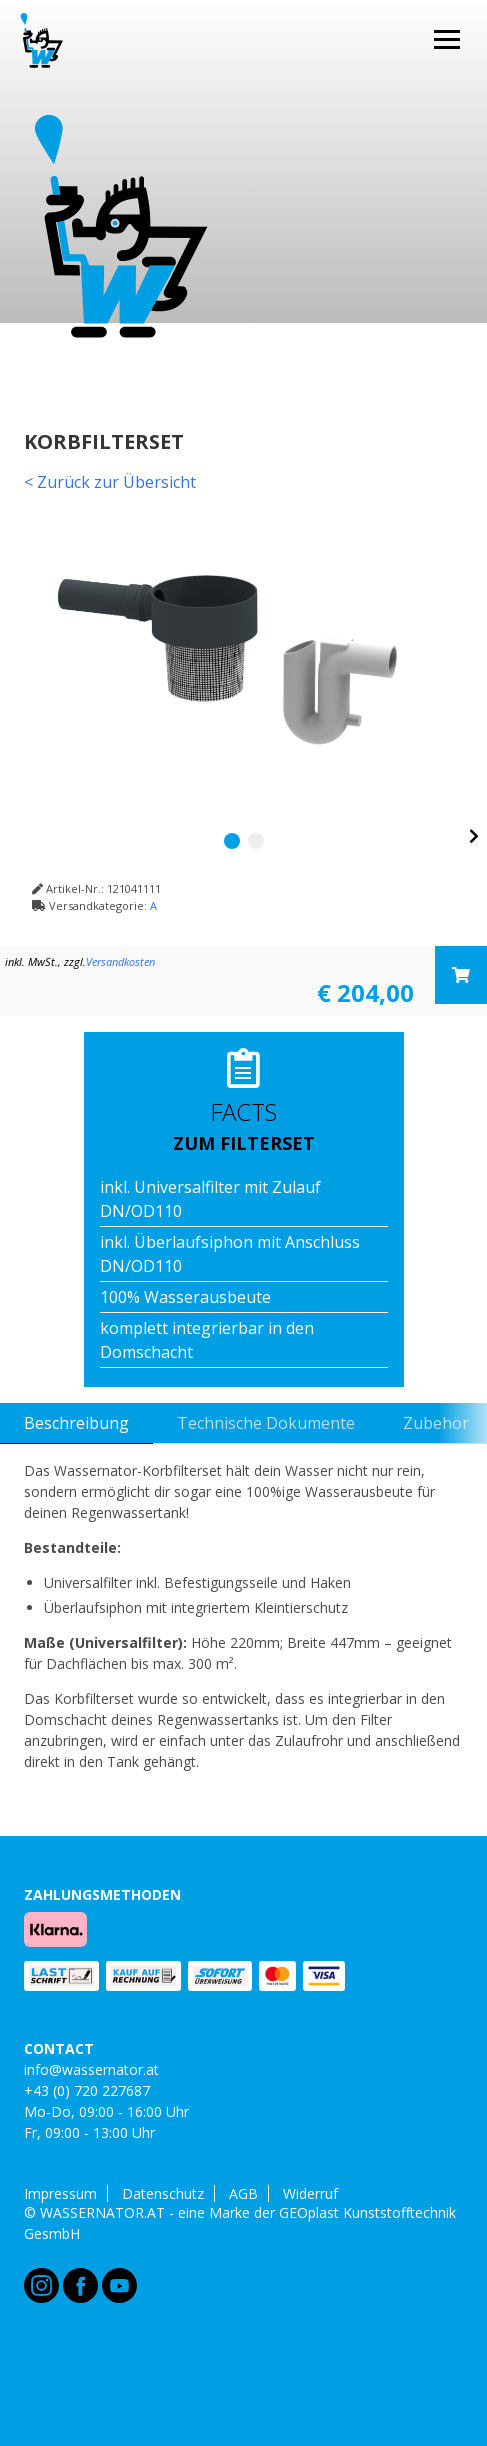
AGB (243, 2194)
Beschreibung (76, 1423)
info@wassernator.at (91, 2069)
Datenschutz (163, 2194)
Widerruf (310, 2194)
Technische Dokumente (266, 1423)
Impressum (60, 2194)
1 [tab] (232, 841)
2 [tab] (256, 841)
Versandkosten (120, 961)
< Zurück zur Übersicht (110, 482)
